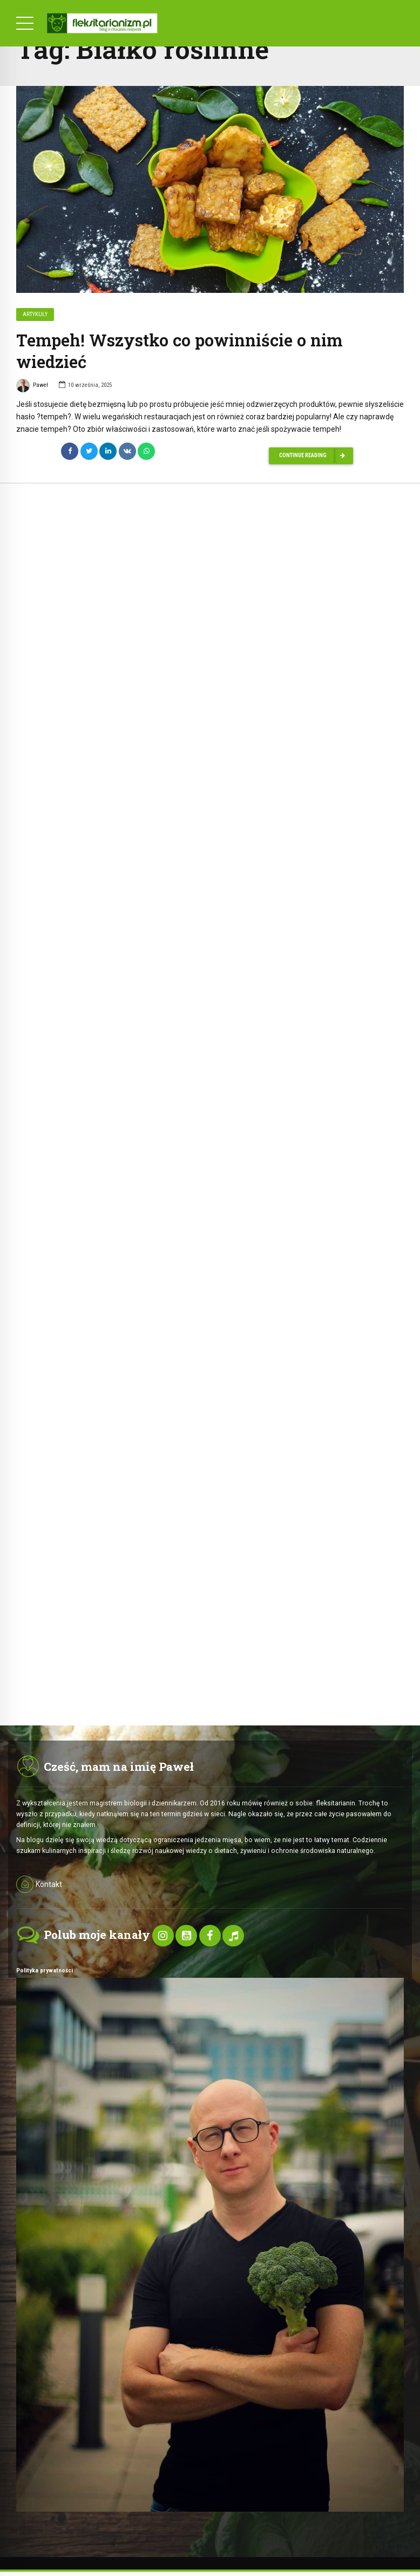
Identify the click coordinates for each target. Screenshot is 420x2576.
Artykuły (35, 314)
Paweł (32, 387)
